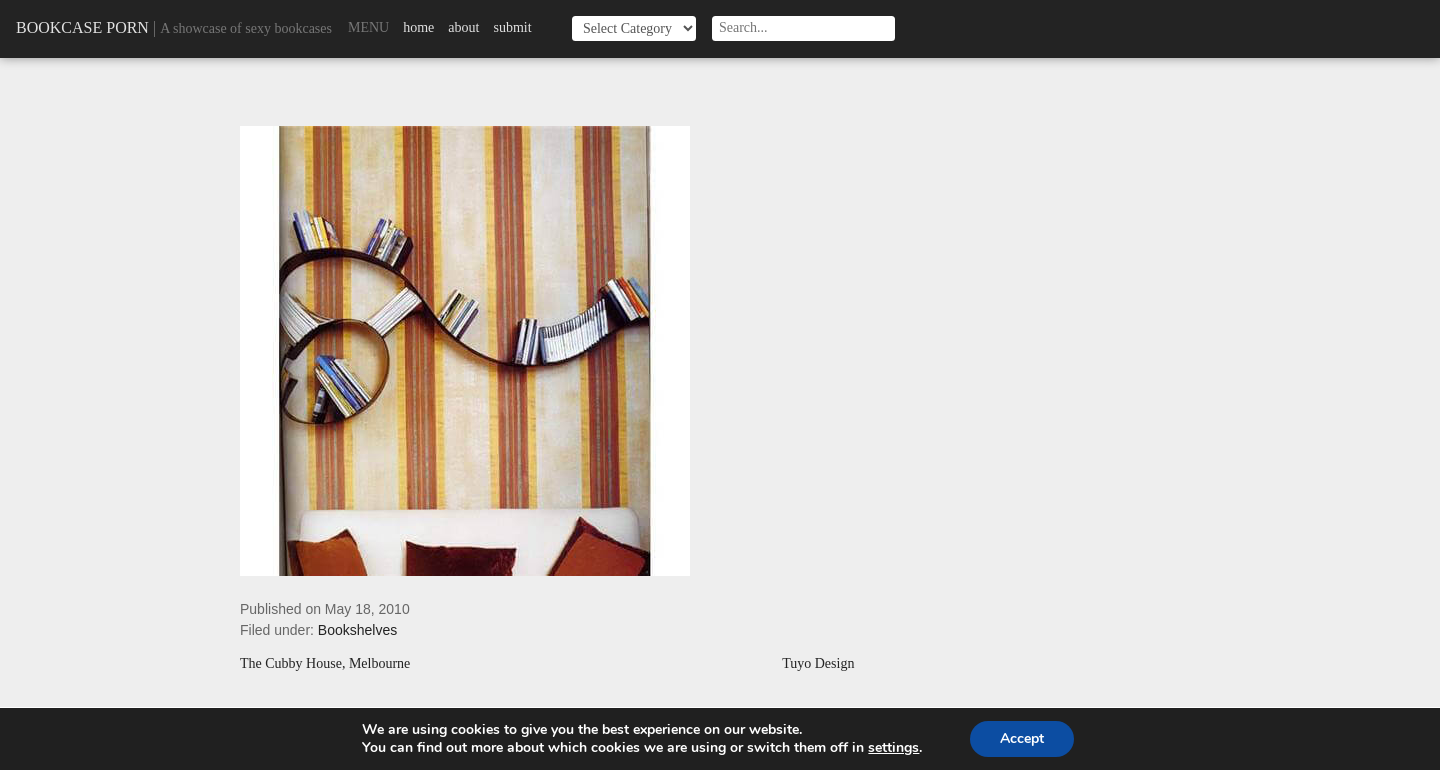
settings (893, 748)
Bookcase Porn (82, 27)
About (463, 27)
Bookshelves (357, 630)
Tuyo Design (818, 664)
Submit (512, 27)
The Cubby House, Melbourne (325, 664)
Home (418, 27)
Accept (1022, 738)
